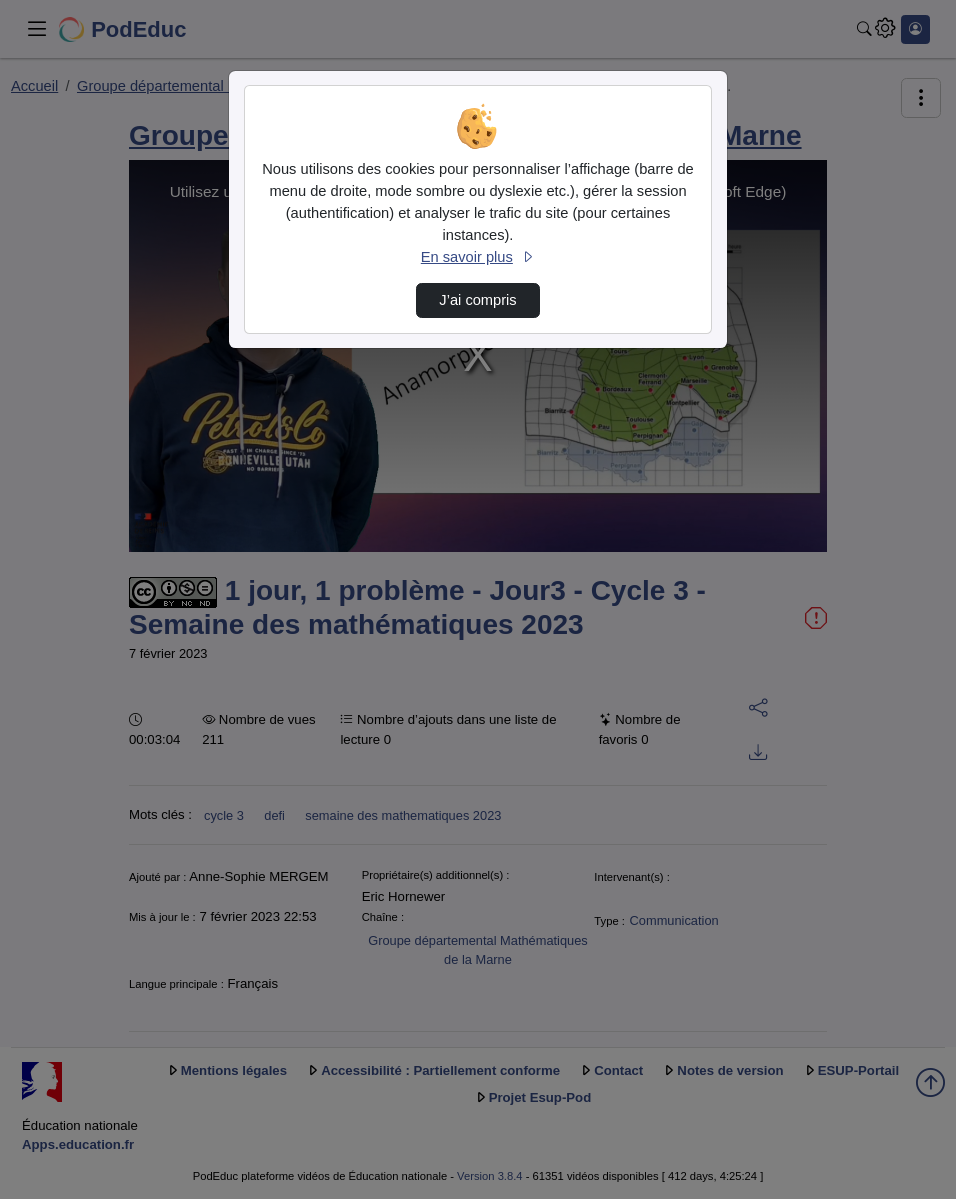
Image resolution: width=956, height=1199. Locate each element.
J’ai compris (477, 300)
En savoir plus (478, 257)
